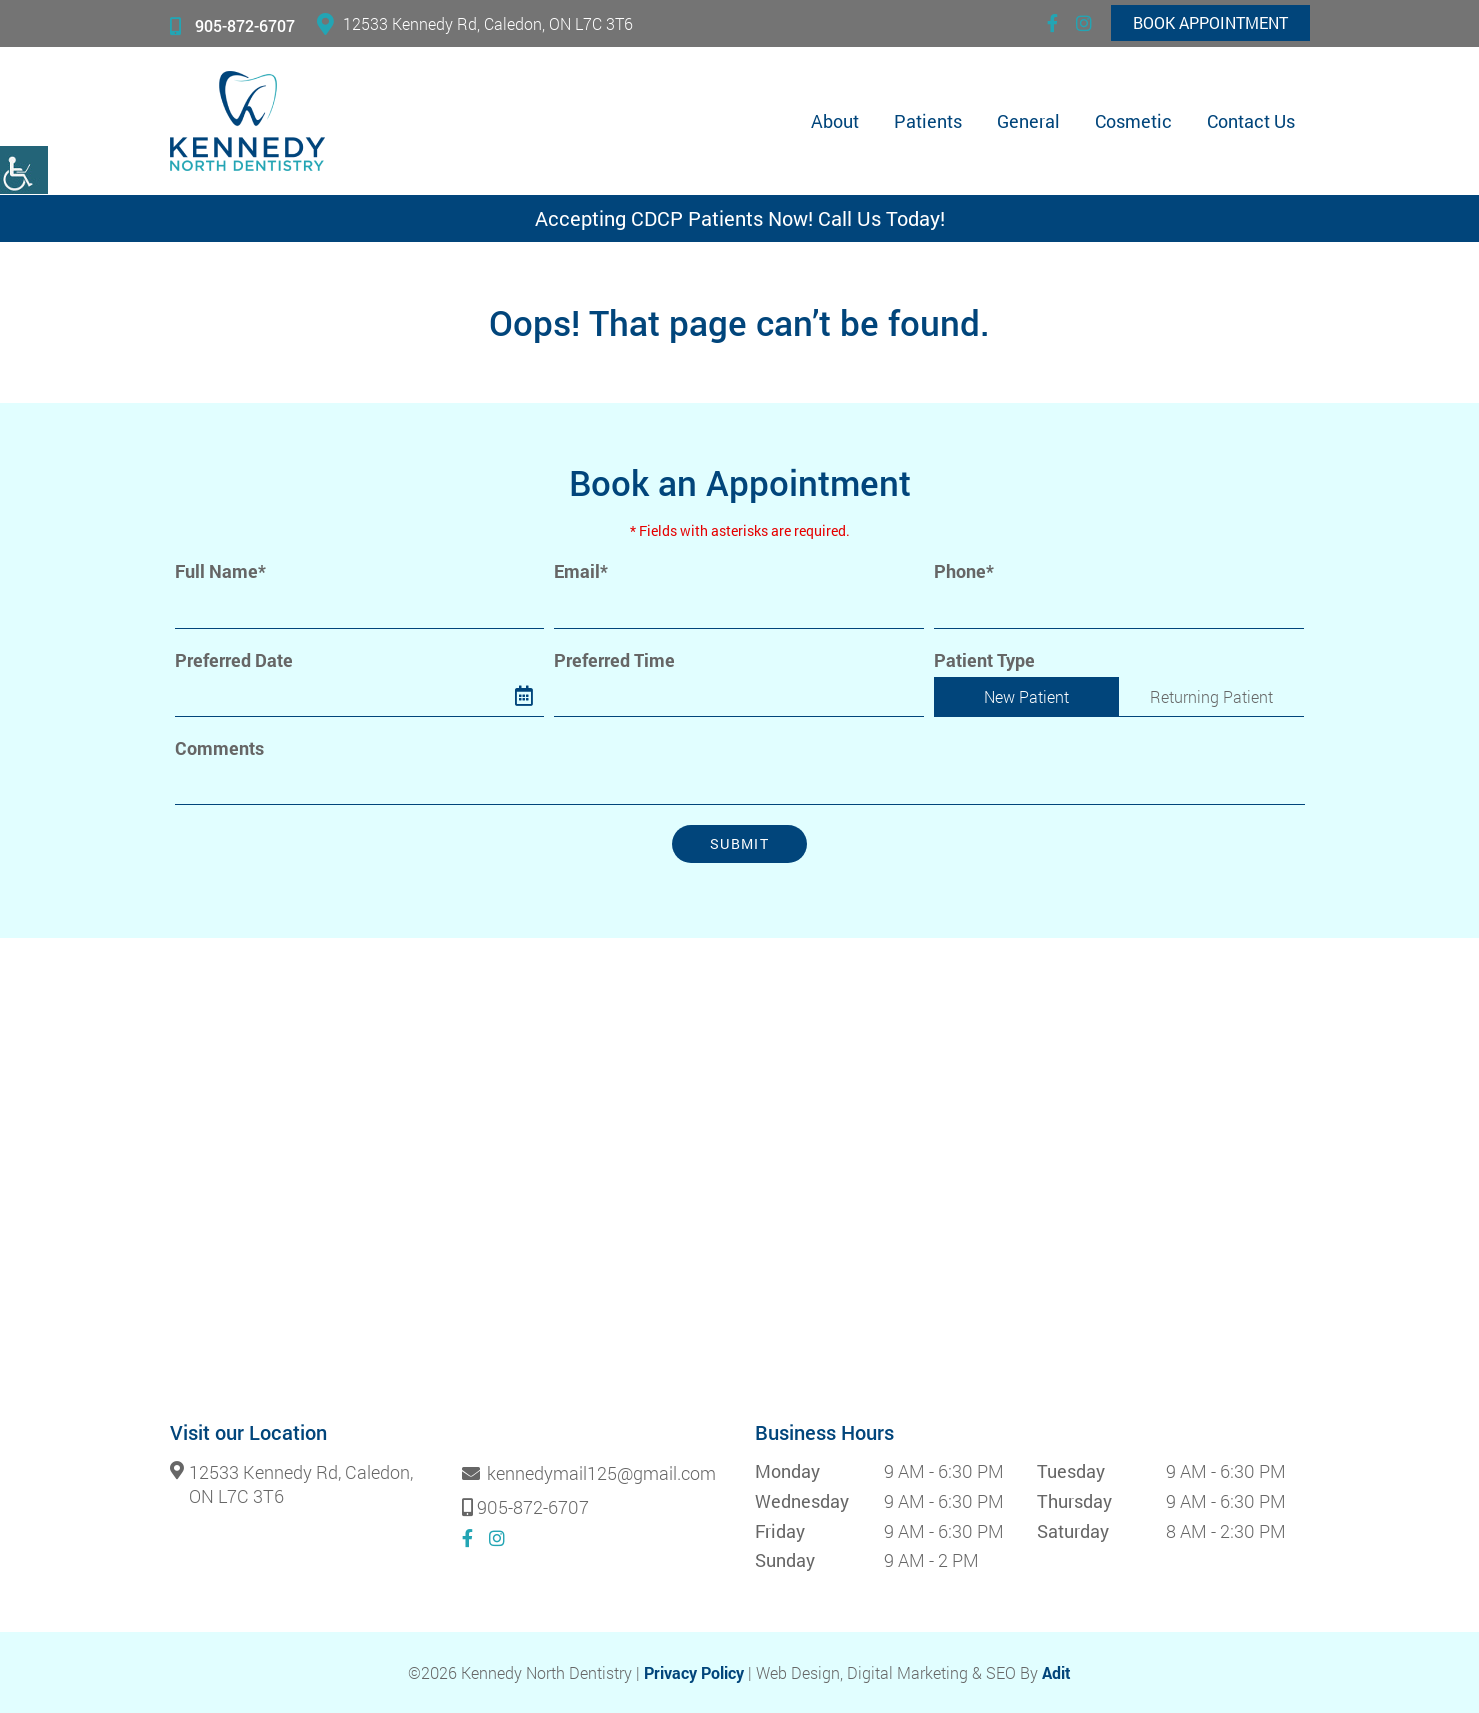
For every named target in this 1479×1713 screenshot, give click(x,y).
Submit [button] (739, 843)
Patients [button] (928, 121)
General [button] (1028, 121)
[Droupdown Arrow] (904, 696)
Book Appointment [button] (1210, 22)
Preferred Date (234, 660)
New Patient (1026, 696)
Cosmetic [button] (1133, 121)
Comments (219, 748)
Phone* (964, 571)
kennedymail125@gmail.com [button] (589, 1474)
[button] (24, 170)
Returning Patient (1211, 696)
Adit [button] (1056, 1672)
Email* (581, 571)
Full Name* (220, 571)
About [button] (835, 121)
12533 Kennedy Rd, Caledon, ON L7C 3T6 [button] (475, 23)
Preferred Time (614, 660)
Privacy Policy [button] (694, 1672)
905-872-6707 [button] (232, 25)
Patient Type (984, 660)
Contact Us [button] (1251, 121)
